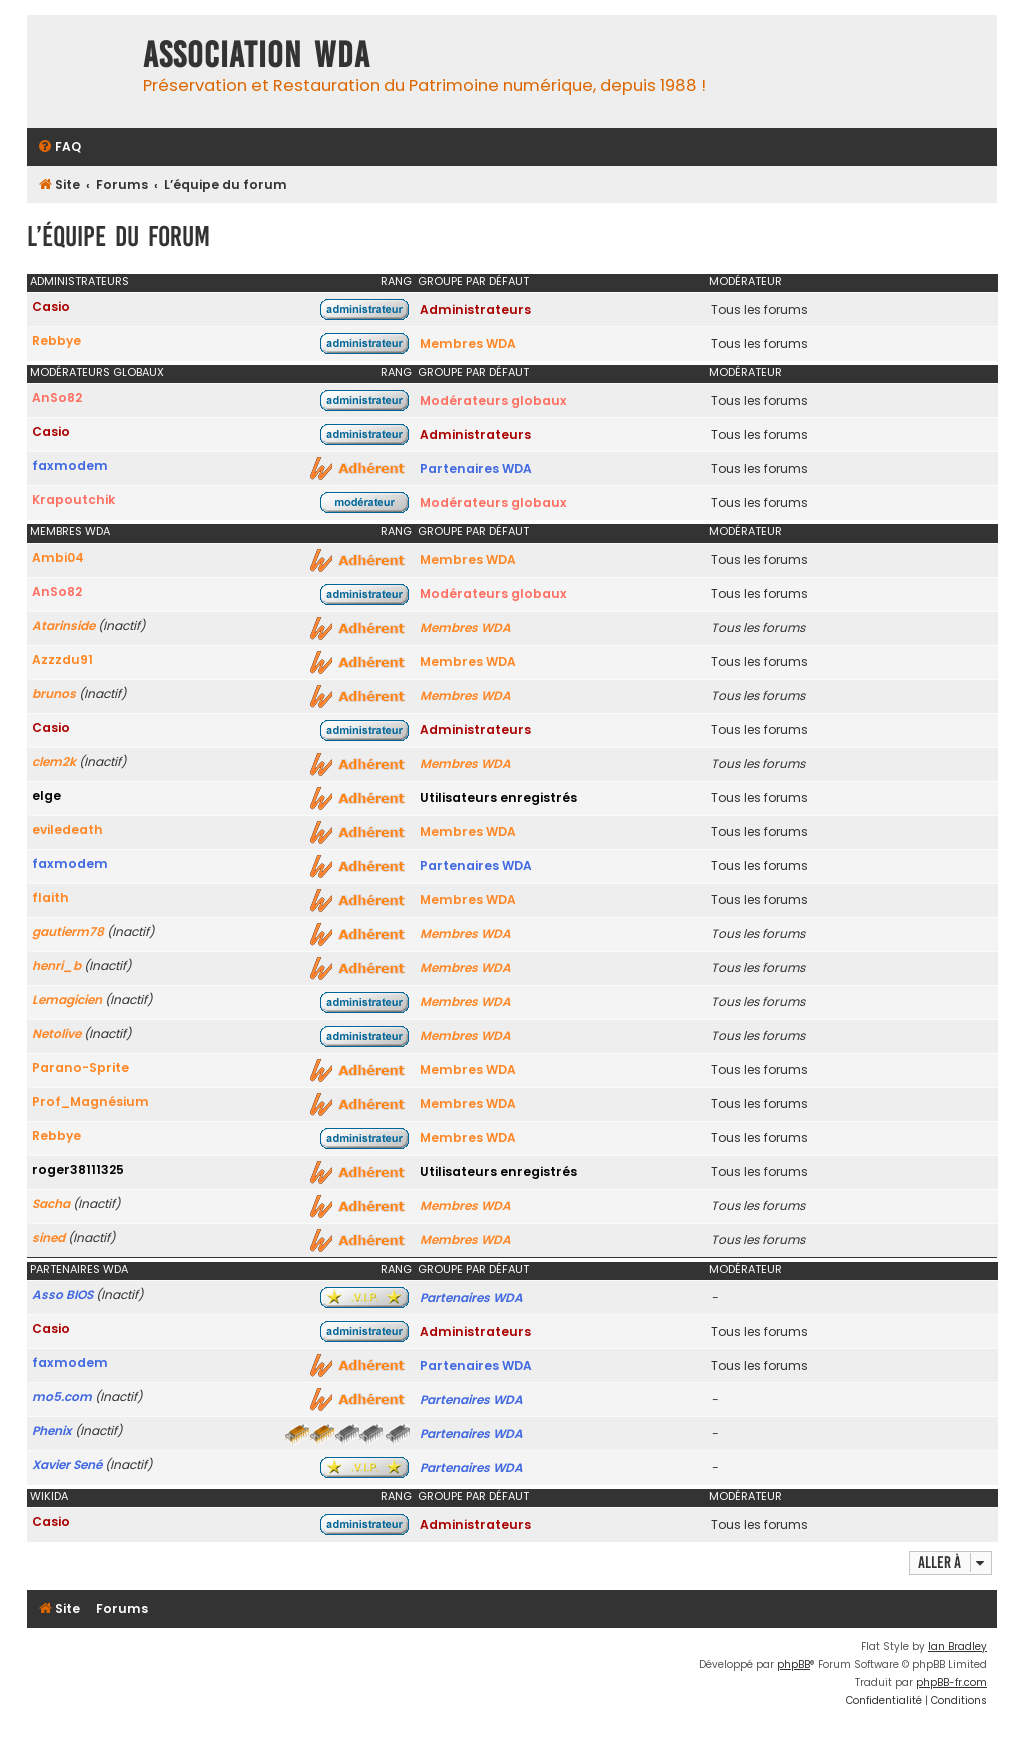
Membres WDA (468, 343)
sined (48, 1237)
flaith (50, 897)
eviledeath (67, 829)
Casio (51, 306)
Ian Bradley (957, 1646)
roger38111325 (78, 1169)
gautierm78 (68, 931)
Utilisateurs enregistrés (498, 797)
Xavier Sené (67, 1464)
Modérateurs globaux (97, 372)
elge (46, 795)
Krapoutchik (73, 499)
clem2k (54, 761)
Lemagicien (67, 999)
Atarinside (63, 625)
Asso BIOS (62, 1294)
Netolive (56, 1033)
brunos (54, 693)
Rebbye (56, 340)
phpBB (793, 1664)
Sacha (51, 1203)
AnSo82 (57, 397)
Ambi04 (58, 557)
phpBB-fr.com (951, 1682)
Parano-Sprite (80, 1067)
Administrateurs (79, 281)
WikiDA (49, 1496)
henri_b (56, 965)
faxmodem (70, 465)
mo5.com (62, 1396)
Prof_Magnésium (90, 1101)
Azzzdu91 (62, 659)
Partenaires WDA (476, 468)
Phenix (52, 1430)
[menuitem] (59, 147)
